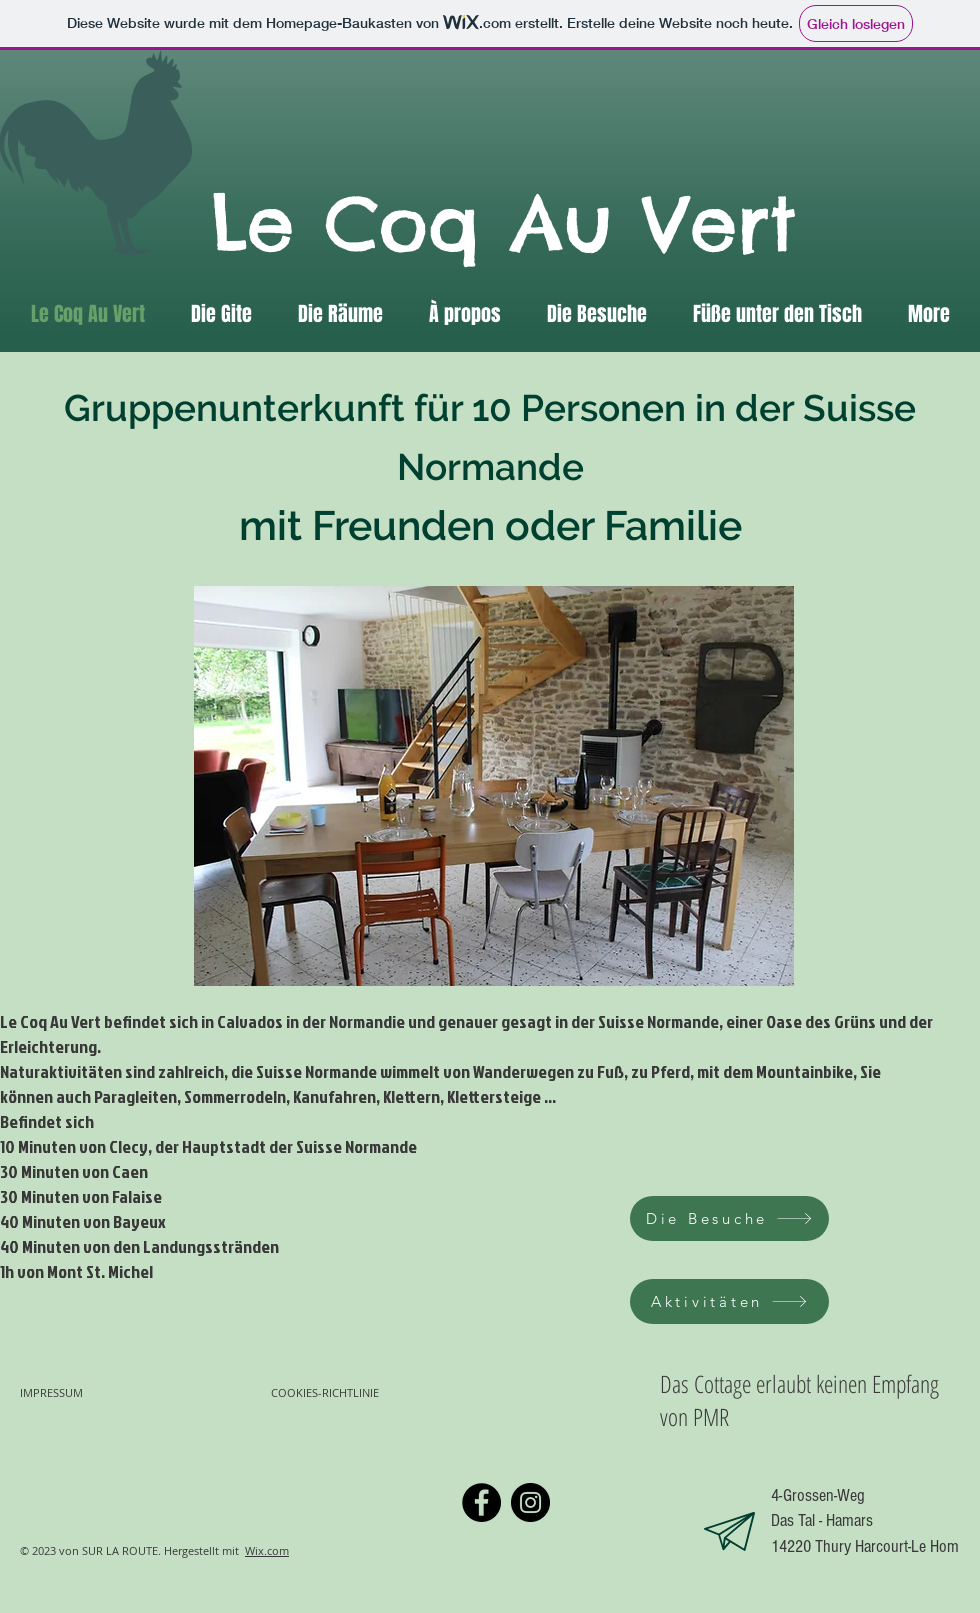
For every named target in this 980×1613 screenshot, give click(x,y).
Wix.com (267, 1550)
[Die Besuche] (729, 1218)
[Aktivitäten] (729, 1301)
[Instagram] (530, 1502)
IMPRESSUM (51, 1392)
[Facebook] (481, 1502)
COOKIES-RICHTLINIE (326, 1392)
